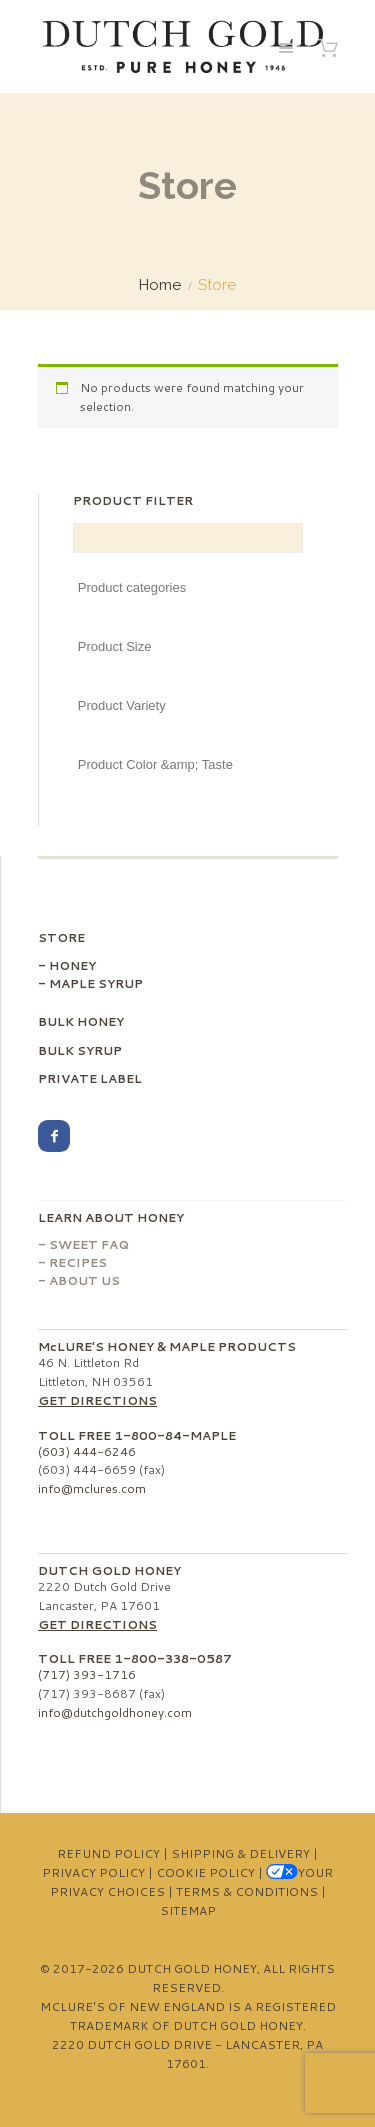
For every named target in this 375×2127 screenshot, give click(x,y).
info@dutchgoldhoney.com (115, 1712)
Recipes (78, 1262)
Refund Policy (108, 1853)
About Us (84, 1280)
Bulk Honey (81, 1021)
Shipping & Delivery (240, 1853)
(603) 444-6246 (87, 1451)
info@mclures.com (92, 1488)
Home (160, 286)
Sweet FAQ (89, 1244)
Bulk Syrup (80, 1050)
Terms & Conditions (247, 1891)
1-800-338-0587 (173, 1658)
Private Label (90, 1078)
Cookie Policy (205, 1872)
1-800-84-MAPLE (175, 1435)
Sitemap (188, 1910)
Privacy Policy (93, 1872)
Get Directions (97, 1400)
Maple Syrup (96, 983)
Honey (72, 965)
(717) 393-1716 (87, 1674)
